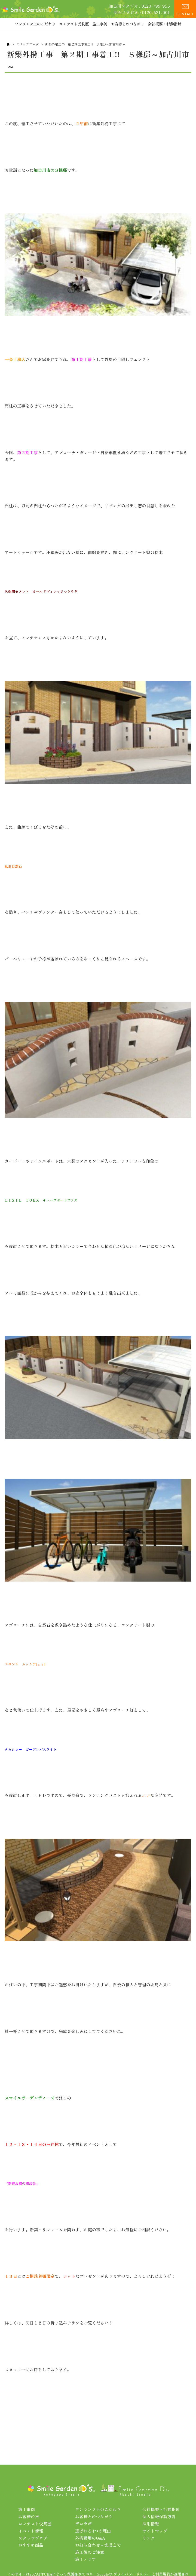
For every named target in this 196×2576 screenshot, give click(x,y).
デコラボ (83, 2524)
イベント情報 (30, 2531)
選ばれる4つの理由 (93, 2531)
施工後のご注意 (89, 2552)
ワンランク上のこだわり (35, 24)
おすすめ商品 (30, 2545)
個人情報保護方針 (159, 2516)
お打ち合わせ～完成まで (98, 2545)
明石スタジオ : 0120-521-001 (141, 12)
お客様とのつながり (127, 24)
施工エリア (85, 2559)
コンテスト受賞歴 (74, 24)
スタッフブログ (27, 44)
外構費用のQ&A (90, 2538)
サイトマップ (154, 2531)
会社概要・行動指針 (164, 24)
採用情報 (150, 2524)
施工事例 (99, 24)
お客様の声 (28, 2516)
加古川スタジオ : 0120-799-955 (139, 6)
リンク (148, 2538)
